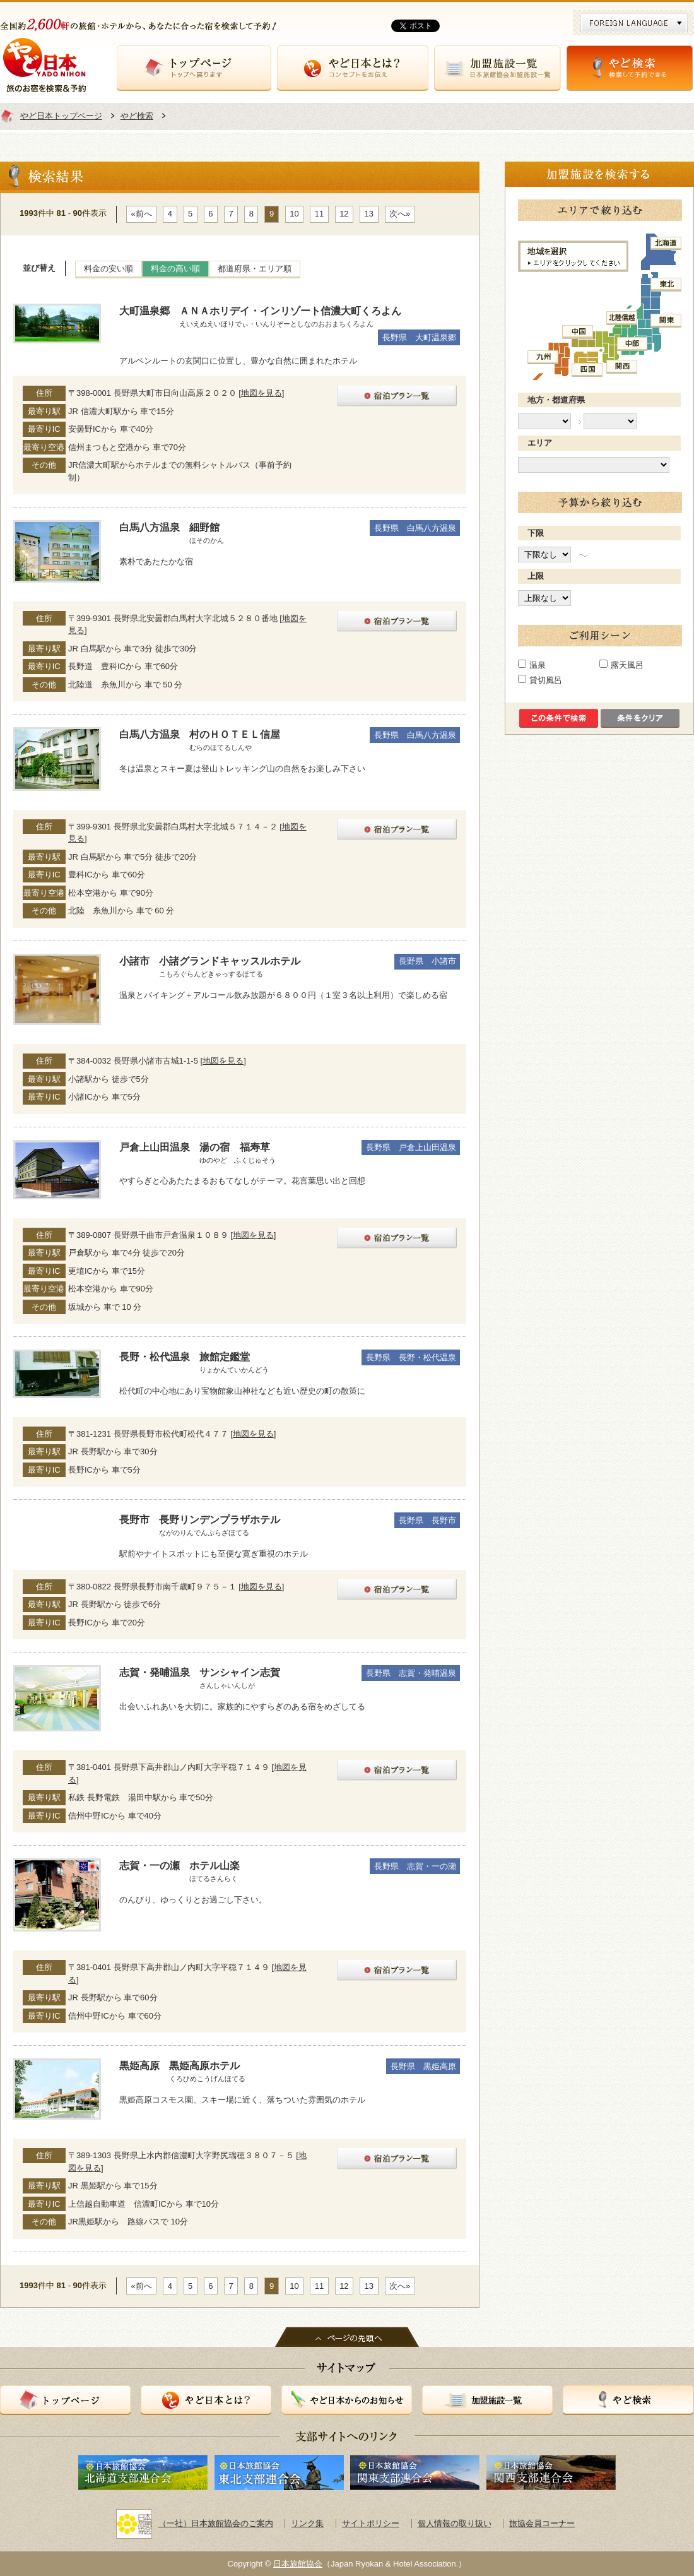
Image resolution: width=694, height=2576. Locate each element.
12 (343, 213)
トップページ (194, 68)
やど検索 (630, 68)
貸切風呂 (545, 680)
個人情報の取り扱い (454, 2523)
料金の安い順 (108, 268)
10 (294, 213)
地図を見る (261, 393)
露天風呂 (627, 665)
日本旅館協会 (297, 2563)
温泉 (537, 665)
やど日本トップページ (61, 116)
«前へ (141, 213)
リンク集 (307, 2523)
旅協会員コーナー (542, 2523)
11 (319, 213)
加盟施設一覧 (497, 68)
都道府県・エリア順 (254, 268)
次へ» (399, 213)
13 (369, 213)
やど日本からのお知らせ (346, 2400)
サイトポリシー (370, 2523)
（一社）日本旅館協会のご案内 (194, 2523)
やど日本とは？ (352, 68)
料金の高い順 (175, 268)
